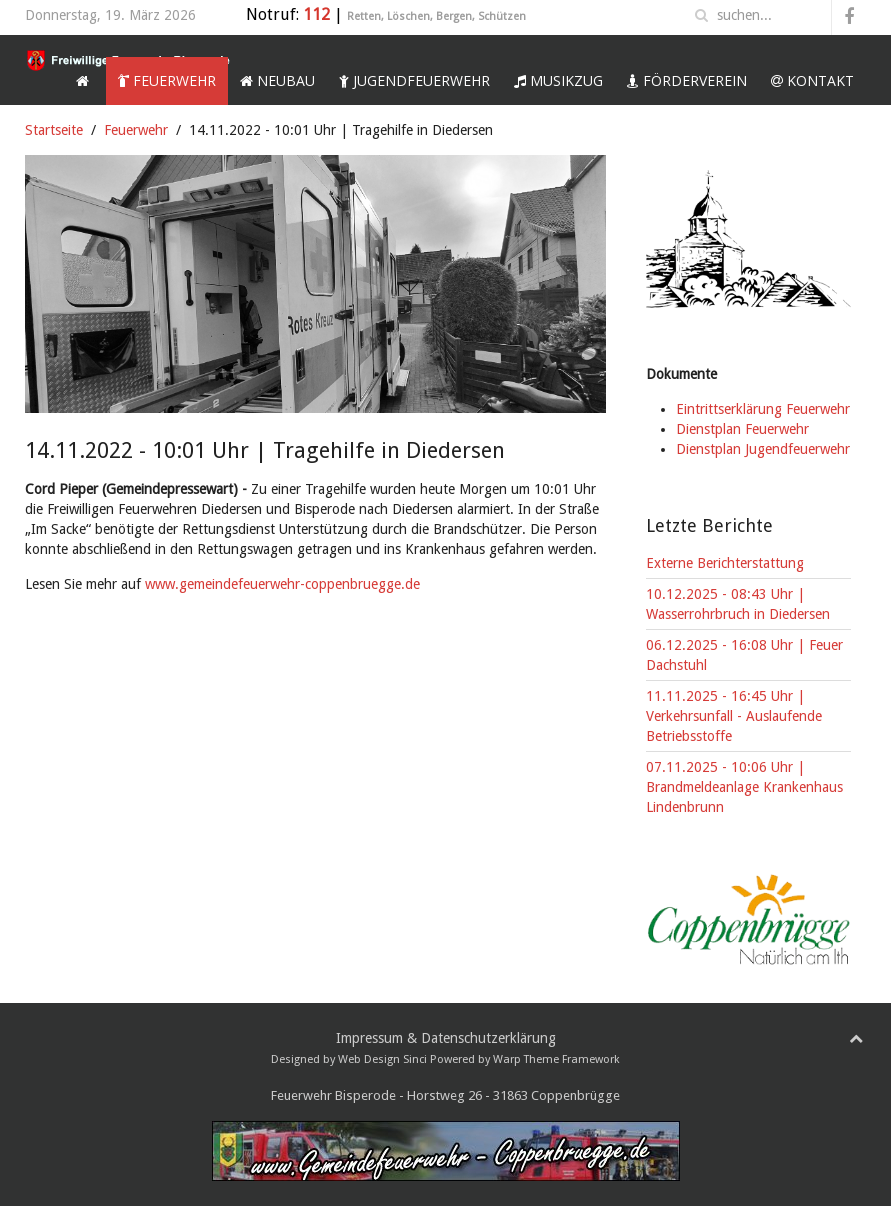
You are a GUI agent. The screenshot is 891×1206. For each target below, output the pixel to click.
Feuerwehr (167, 80)
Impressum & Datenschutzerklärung (446, 1038)
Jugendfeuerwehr (414, 80)
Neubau (277, 80)
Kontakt (812, 80)
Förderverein (687, 80)
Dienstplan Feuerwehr (742, 429)
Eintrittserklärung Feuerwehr (763, 409)
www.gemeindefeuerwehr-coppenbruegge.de (282, 584)
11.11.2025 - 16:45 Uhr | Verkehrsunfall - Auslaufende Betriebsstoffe (734, 716)
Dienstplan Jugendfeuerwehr (763, 449)
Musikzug (558, 80)
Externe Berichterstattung (725, 563)
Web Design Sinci (382, 1059)
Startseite (54, 130)
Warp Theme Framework (556, 1059)
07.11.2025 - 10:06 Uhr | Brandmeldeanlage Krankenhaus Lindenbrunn (744, 787)
